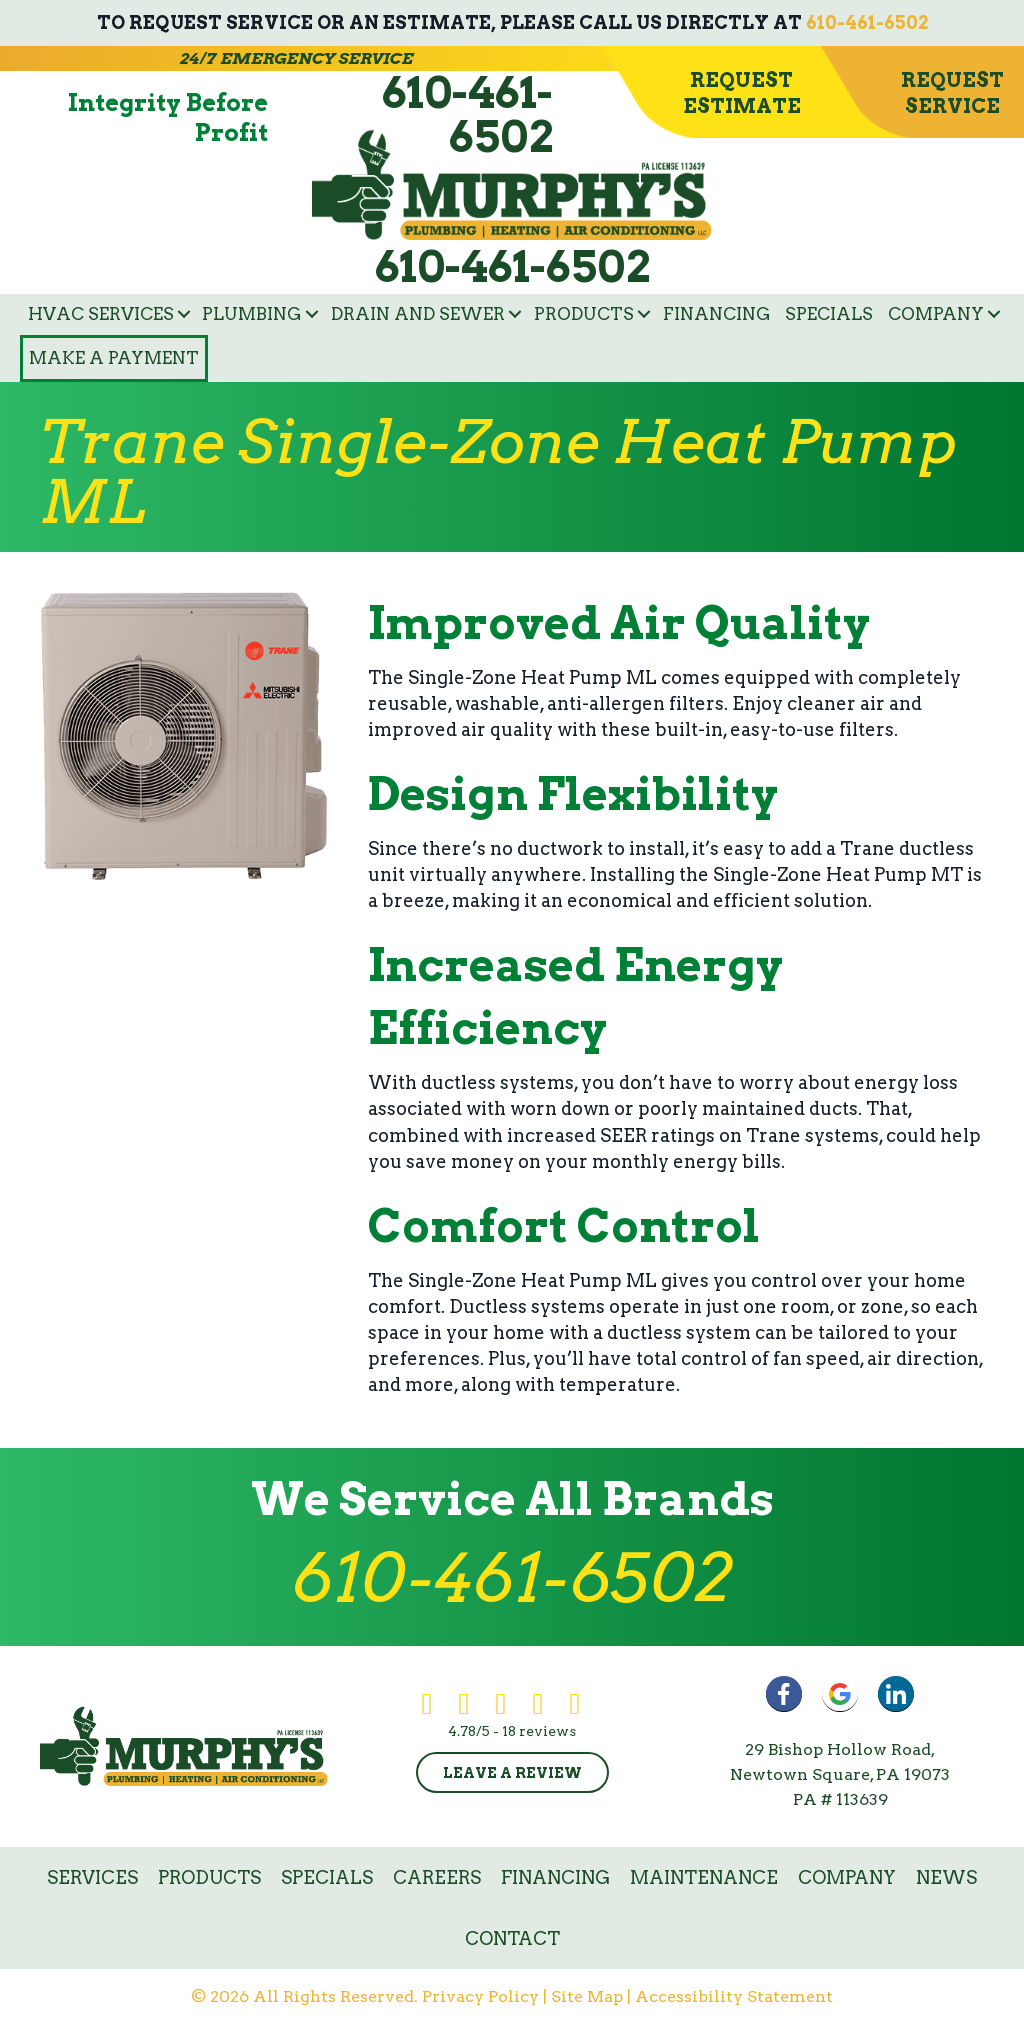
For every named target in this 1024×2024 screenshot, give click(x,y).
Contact (512, 1938)
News (946, 1877)
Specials (829, 314)
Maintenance (704, 1877)
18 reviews (539, 1731)
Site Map (587, 1996)
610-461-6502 (867, 22)
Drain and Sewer (418, 314)
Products (584, 314)
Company (936, 314)
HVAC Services (101, 314)
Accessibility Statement (734, 1996)
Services (92, 1877)
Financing (717, 314)
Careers (437, 1877)
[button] (184, 314)
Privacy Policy (480, 1996)
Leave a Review (512, 1773)
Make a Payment (114, 358)
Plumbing (252, 314)
